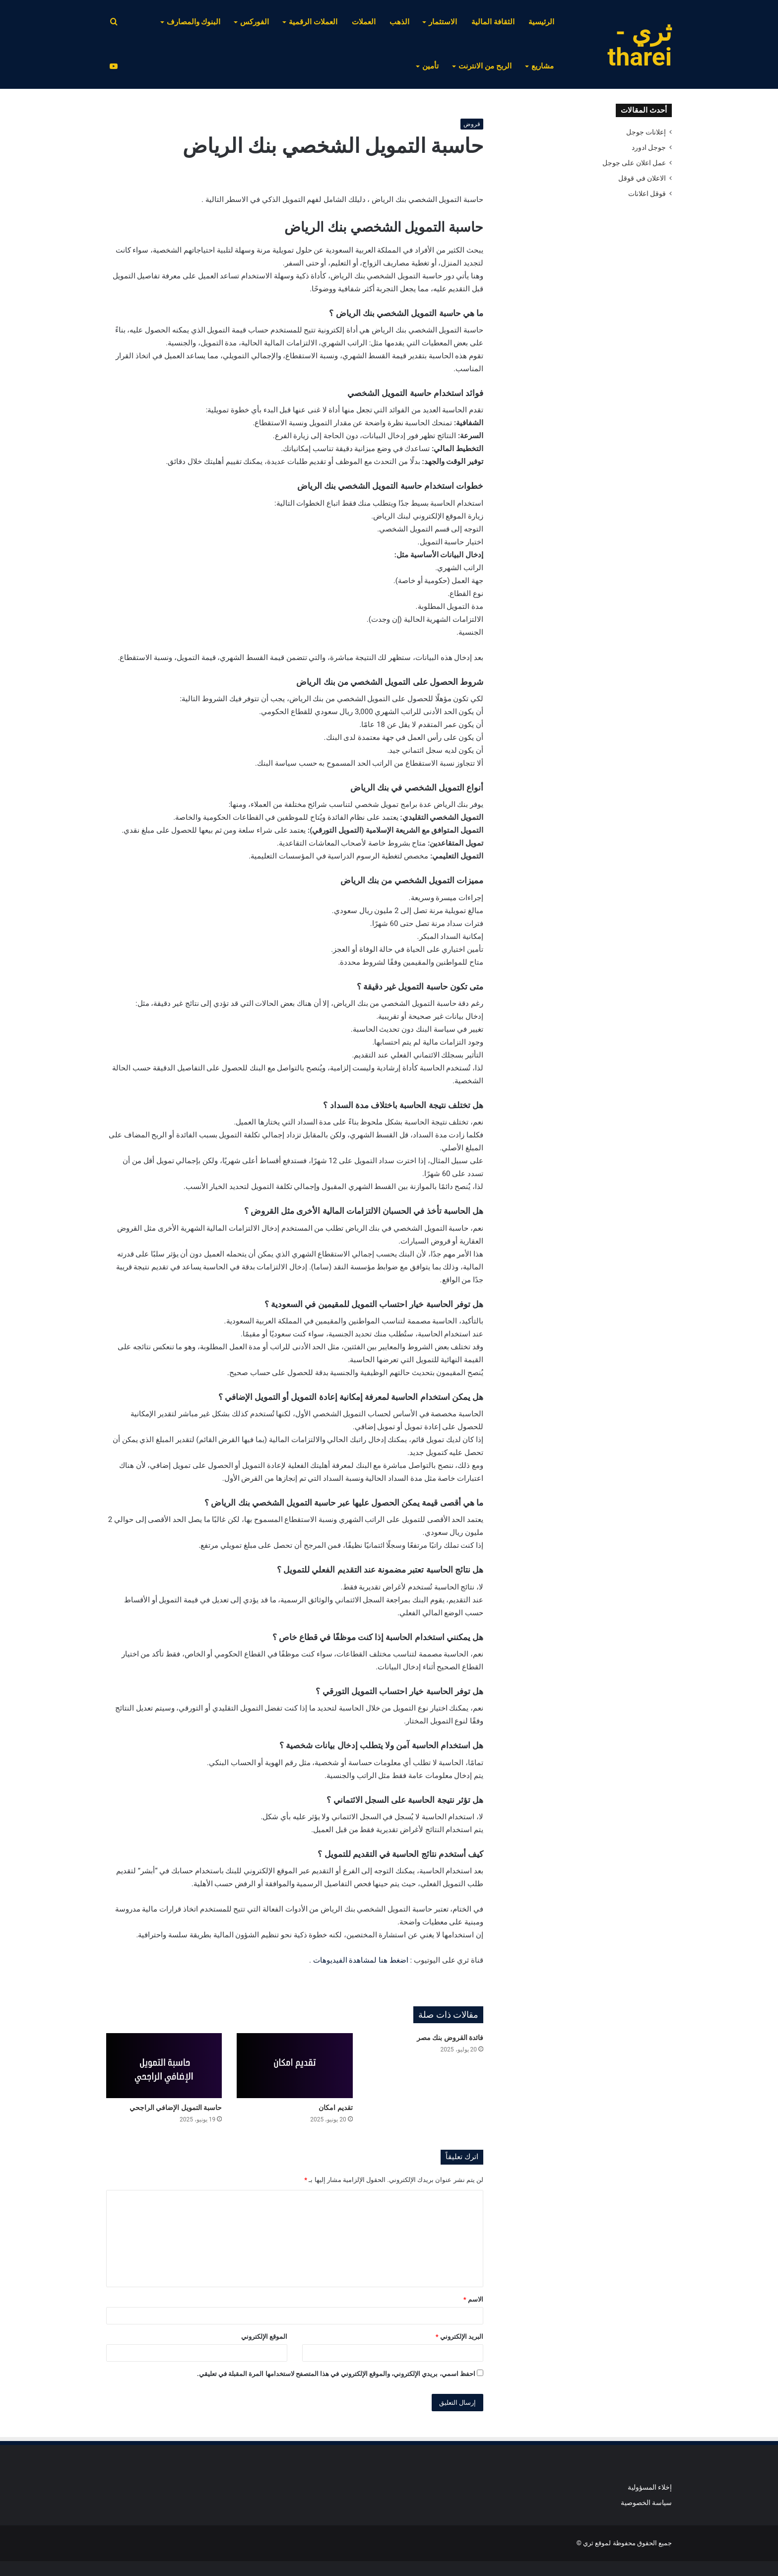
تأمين (430, 66)
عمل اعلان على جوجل (634, 163)
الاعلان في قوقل (642, 178)
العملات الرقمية (313, 22)
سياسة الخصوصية (646, 2503)
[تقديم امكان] (294, 2066)
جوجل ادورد (649, 147)
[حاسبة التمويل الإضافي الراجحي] (164, 2066)
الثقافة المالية (493, 22)
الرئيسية (541, 22)
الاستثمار (443, 22)
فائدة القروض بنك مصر (450, 2038)
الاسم (473, 2299)
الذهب (399, 22)
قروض (471, 124)
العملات (364, 22)
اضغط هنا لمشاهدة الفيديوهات (360, 1960)
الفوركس (254, 22)
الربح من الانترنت (485, 66)
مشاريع (542, 66)
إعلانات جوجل (646, 132)
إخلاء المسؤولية (650, 2487)
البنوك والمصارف (194, 22)
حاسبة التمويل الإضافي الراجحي (176, 2108)
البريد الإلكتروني (459, 2336)
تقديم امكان (335, 2108)
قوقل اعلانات (647, 194)
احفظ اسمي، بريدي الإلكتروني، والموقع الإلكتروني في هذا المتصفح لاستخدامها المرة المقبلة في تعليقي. (336, 2374)
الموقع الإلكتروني (264, 2336)
